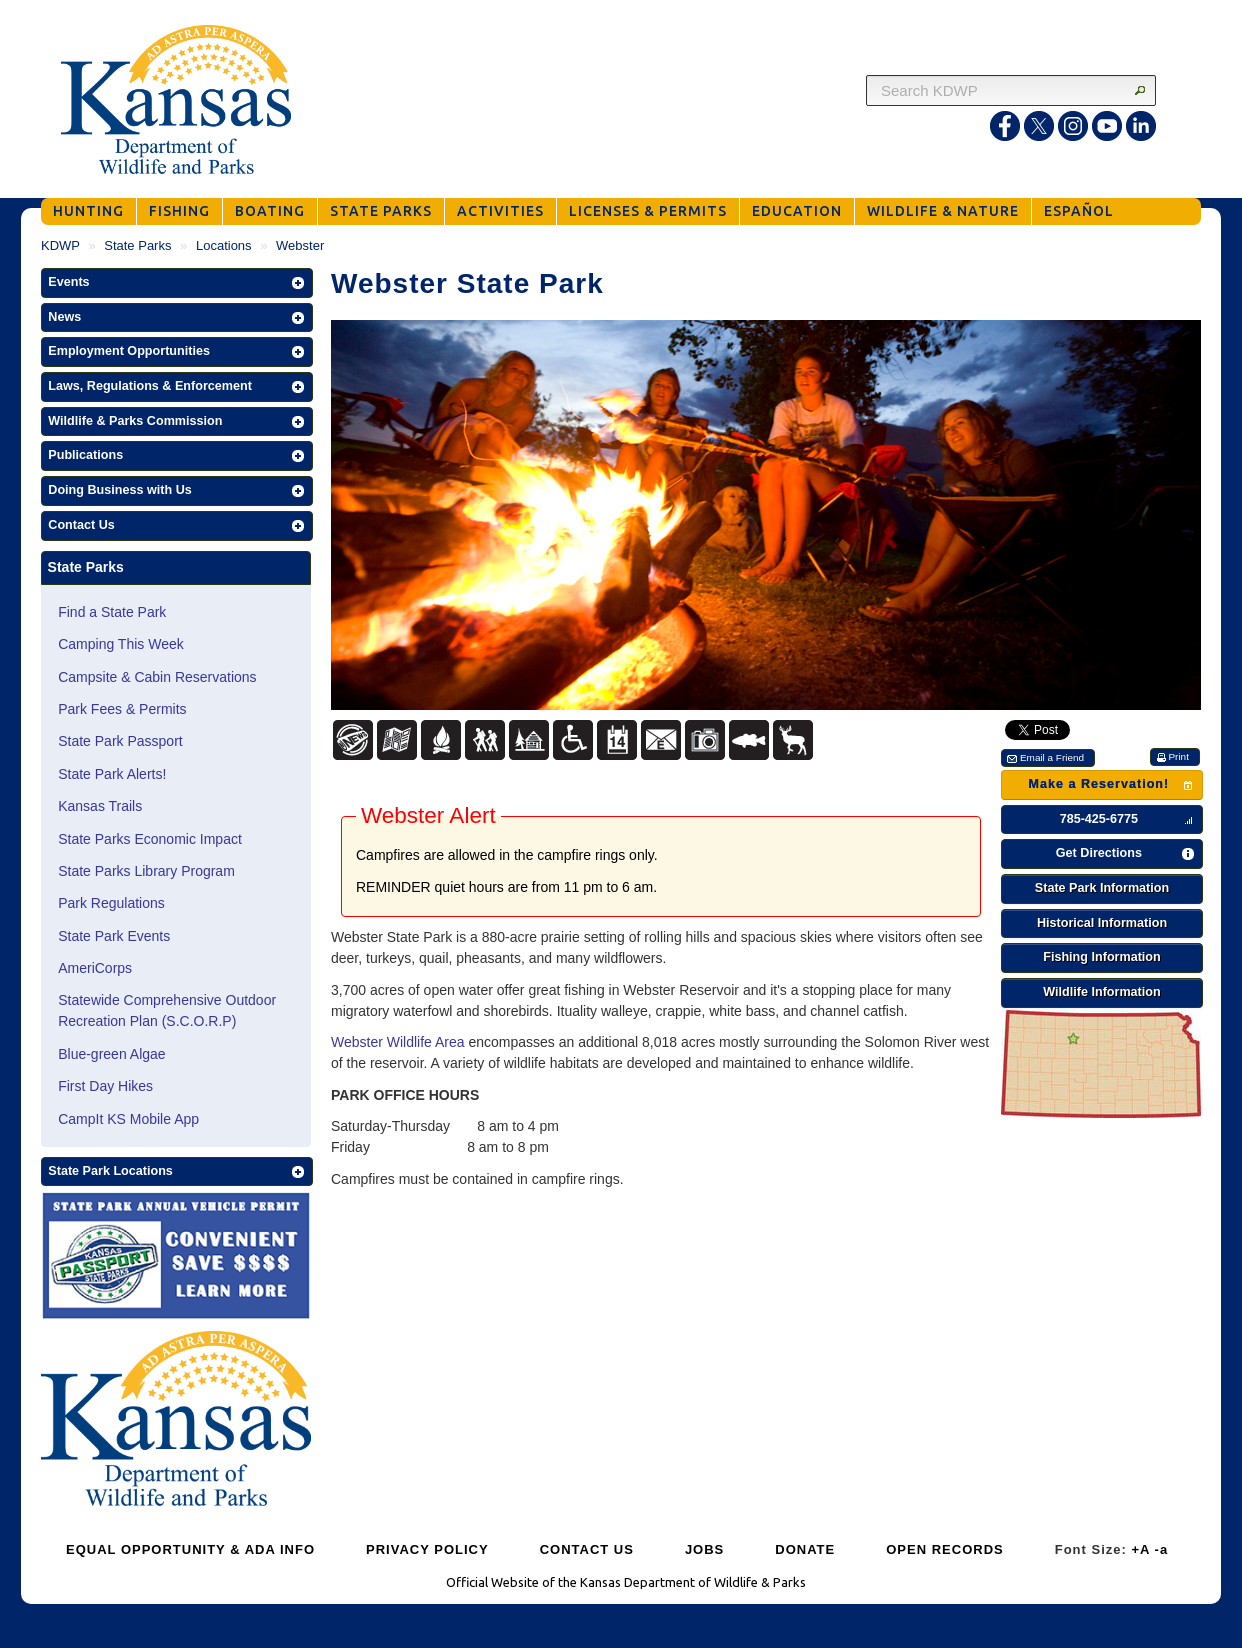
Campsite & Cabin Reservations (157, 677)
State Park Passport (120, 741)
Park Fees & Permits (122, 709)
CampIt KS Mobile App (128, 1119)
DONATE (805, 1549)
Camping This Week (121, 644)
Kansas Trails (100, 806)
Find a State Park (112, 612)
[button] (177, 283)
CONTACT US (587, 1549)
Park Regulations (111, 903)
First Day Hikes (105, 1086)
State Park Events (114, 936)
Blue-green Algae (111, 1054)
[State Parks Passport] (176, 1258)
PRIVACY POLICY (427, 1549)
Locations (224, 245)
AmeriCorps (95, 968)
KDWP (60, 245)
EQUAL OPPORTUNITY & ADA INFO (190, 1549)
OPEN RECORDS (944, 1549)
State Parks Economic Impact (150, 839)
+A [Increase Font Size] (1140, 1549)
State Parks (137, 245)
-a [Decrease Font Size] (1162, 1549)
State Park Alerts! (112, 774)
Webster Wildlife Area (398, 1042)
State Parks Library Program (146, 871)
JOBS (704, 1549)
